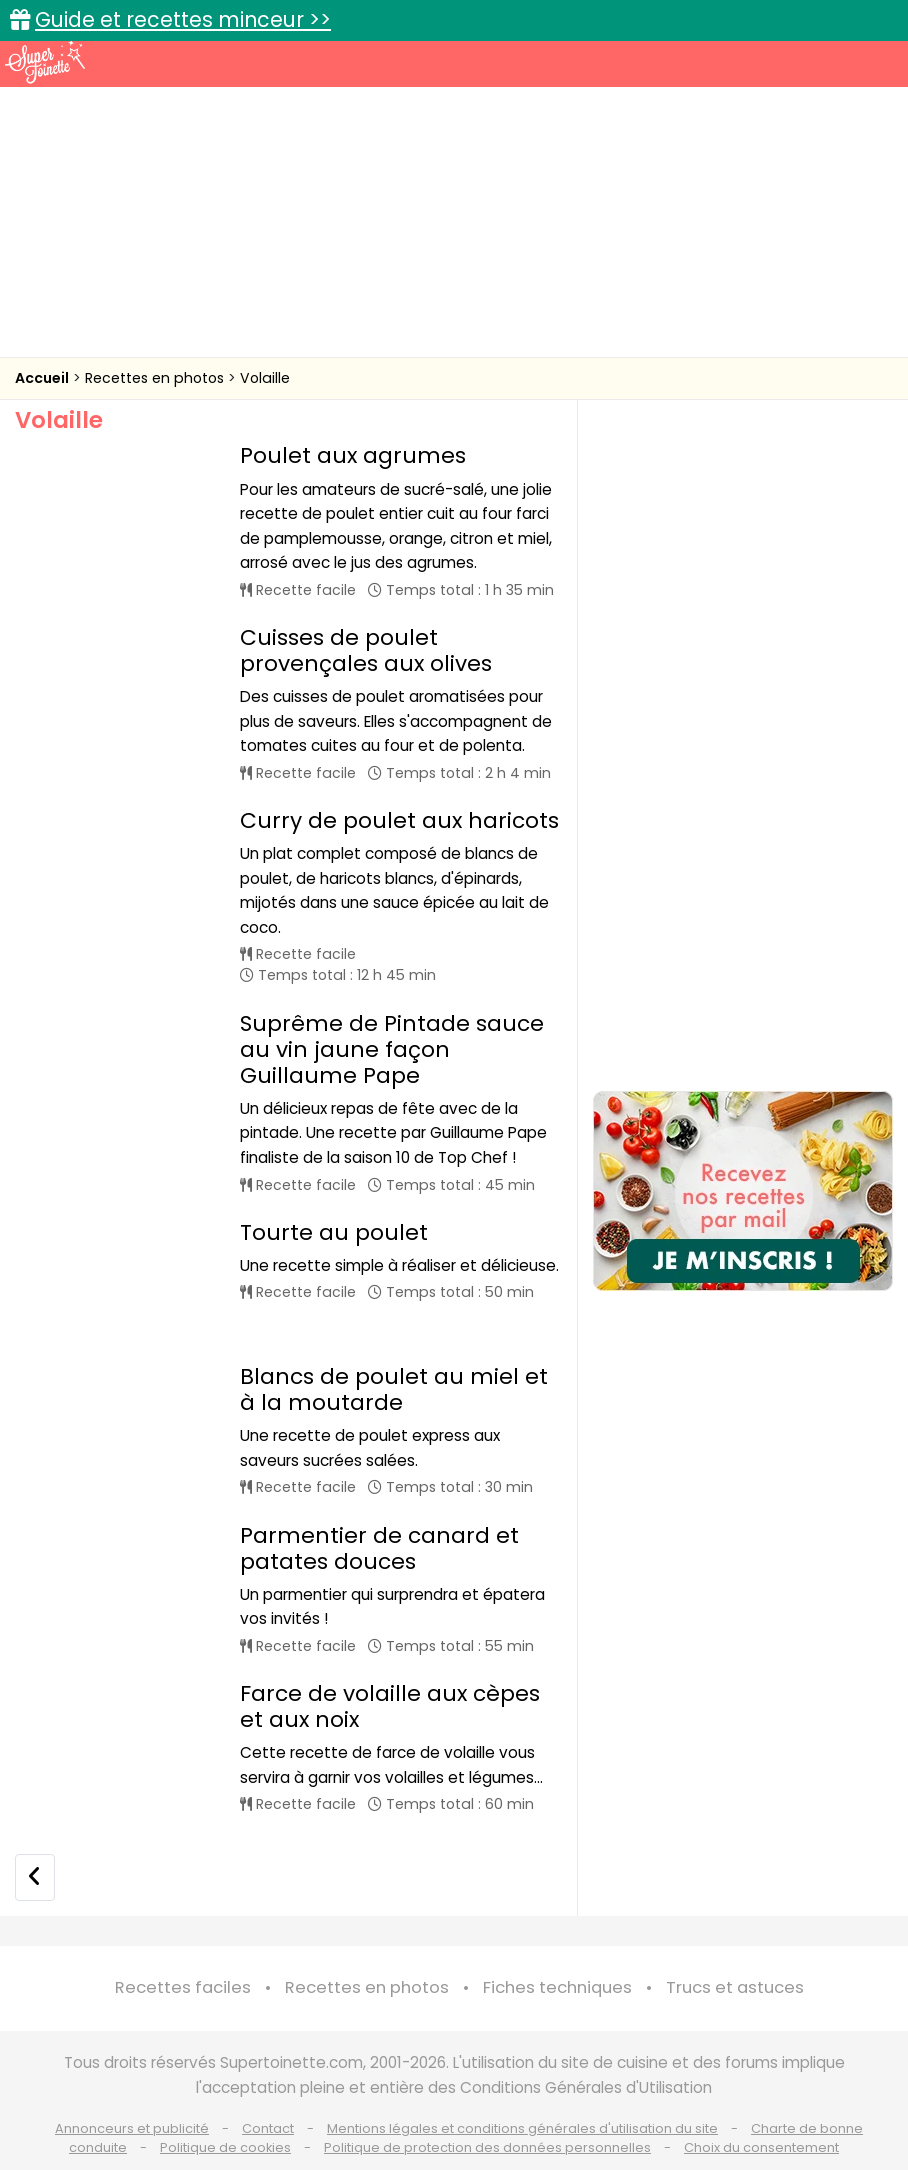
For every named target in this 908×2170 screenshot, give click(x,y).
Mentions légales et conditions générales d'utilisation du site (522, 2091)
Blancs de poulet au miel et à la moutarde (394, 1352)
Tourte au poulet (334, 1232)
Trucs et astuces (735, 1951)
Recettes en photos (156, 378)
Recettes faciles (183, 1951)
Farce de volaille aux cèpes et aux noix (390, 1669)
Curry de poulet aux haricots (399, 820)
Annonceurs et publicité (132, 2091)
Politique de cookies (225, 2110)
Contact (268, 2091)
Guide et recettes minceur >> (183, 19)
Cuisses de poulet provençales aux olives (366, 650)
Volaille (265, 378)
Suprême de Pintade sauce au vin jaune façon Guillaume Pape (392, 1049)
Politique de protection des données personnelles (487, 2110)
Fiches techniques (557, 1951)
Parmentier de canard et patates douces (379, 1511)
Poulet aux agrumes (353, 455)
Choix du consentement (761, 2110)
